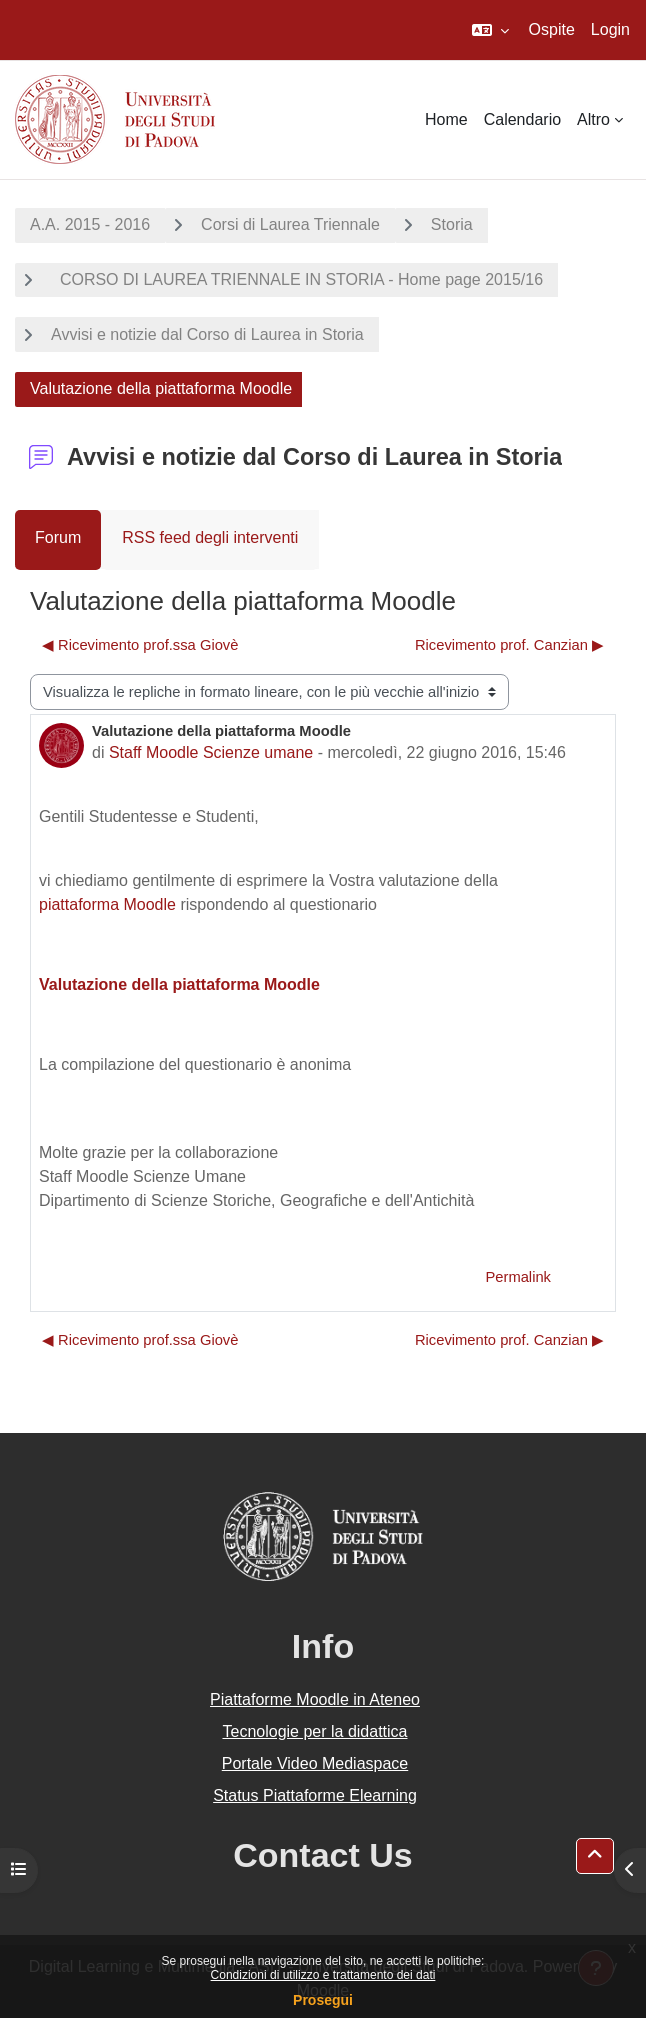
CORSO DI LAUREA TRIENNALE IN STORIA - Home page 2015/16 (297, 279)
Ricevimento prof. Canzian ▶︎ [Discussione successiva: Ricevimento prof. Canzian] (509, 645)
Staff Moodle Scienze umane (211, 752)
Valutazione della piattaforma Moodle (179, 984)
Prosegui (323, 2000)
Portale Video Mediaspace (315, 1763)
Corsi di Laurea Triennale (290, 224)
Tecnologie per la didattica (314, 1731)
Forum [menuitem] (58, 537)
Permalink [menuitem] (518, 1277)
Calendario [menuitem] (522, 119)
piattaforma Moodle (107, 904)
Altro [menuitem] (593, 119)
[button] (490, 30)
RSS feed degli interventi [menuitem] (210, 537)
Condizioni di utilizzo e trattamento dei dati (323, 1975)
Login (610, 29)
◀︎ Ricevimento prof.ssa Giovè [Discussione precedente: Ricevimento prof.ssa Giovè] (140, 645)
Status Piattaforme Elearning (315, 1795)
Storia (452, 224)
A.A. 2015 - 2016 (90, 224)
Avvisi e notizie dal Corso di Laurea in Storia (207, 334)
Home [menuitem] (446, 119)
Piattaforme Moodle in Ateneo (315, 1699)
